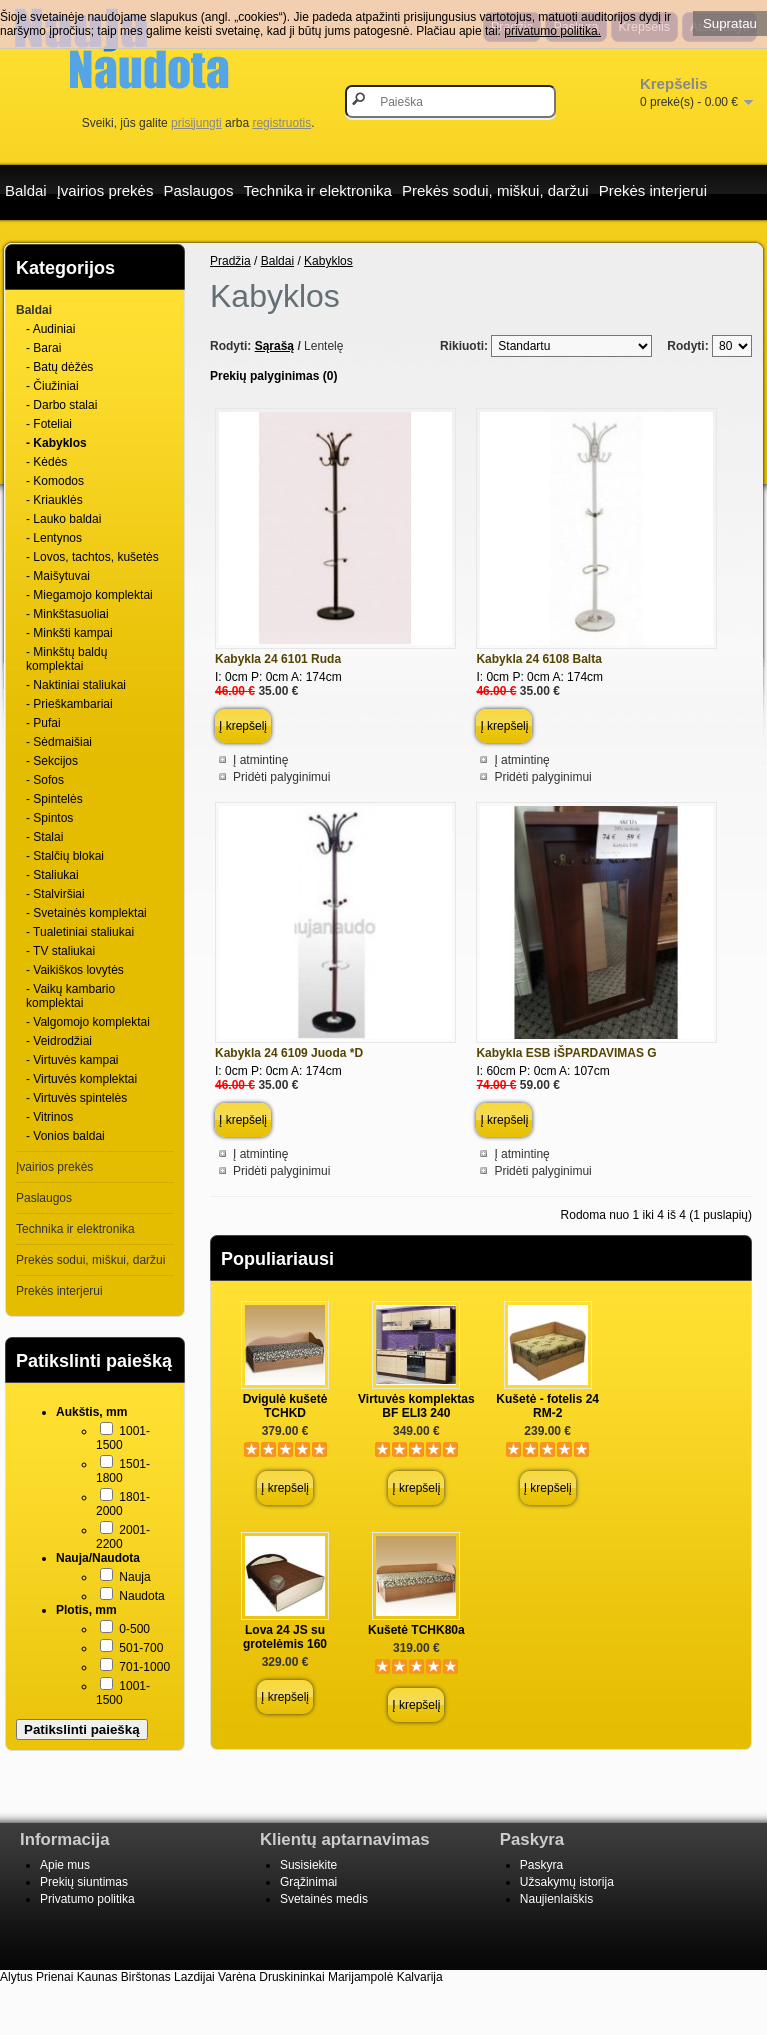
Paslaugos (198, 190)
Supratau (730, 23)
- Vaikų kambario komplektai (70, 996)
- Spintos (49, 818)
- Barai (43, 348)
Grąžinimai (308, 1882)
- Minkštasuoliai (67, 614)
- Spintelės (54, 799)
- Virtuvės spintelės (76, 1098)
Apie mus (65, 1865)
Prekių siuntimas (84, 1882)
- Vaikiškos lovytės (75, 970)
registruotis (281, 123)
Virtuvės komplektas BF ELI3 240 (416, 1406)
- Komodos (55, 481)
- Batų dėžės (59, 367)
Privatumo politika (87, 1899)
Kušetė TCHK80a (416, 1630)
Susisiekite (308, 1865)
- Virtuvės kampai (72, 1060)
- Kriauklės (54, 500)
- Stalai (44, 837)
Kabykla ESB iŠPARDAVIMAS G (566, 1053)
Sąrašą (274, 346)
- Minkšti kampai (69, 633)
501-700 (141, 1648)
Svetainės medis (324, 1899)
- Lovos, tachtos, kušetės (92, 557)
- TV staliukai (60, 951)
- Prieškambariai (69, 704)
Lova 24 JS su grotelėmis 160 (285, 1637)
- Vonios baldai (65, 1136)
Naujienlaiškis (556, 1899)
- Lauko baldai (63, 519)
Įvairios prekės (105, 190)
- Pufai (43, 723)
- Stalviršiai (55, 894)
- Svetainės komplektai (86, 913)
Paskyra (541, 1865)
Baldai (26, 190)
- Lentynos (54, 538)
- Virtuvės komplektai (81, 1079)
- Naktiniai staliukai (76, 685)
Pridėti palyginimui (281, 777)
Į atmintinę (260, 760)
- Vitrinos (49, 1117)
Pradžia (230, 261)
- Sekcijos (52, 761)
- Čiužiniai (52, 386)
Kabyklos (328, 261)
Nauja (134, 1577)
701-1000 (144, 1667)
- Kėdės (46, 462)
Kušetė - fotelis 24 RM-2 (547, 1406)
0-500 (134, 1629)
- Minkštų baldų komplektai (66, 659)
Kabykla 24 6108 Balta (538, 659)
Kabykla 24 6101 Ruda (278, 659)
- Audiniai (50, 329)
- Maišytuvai (58, 576)
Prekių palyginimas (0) (273, 376)
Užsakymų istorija (567, 1882)
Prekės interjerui (653, 190)
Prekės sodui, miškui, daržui (495, 190)
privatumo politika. (552, 31)
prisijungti (196, 123)
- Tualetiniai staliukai (80, 932)
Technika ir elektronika (317, 190)
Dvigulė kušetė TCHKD (285, 1406)
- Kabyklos (56, 443)
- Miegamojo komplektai (89, 595)
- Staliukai (52, 875)
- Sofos (45, 780)
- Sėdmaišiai (59, 742)
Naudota (141, 1596)
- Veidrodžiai (59, 1041)
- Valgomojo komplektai (88, 1022)
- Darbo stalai (61, 405)
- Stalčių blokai (65, 856)
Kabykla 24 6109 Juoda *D (289, 1053)
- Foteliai (49, 424)
